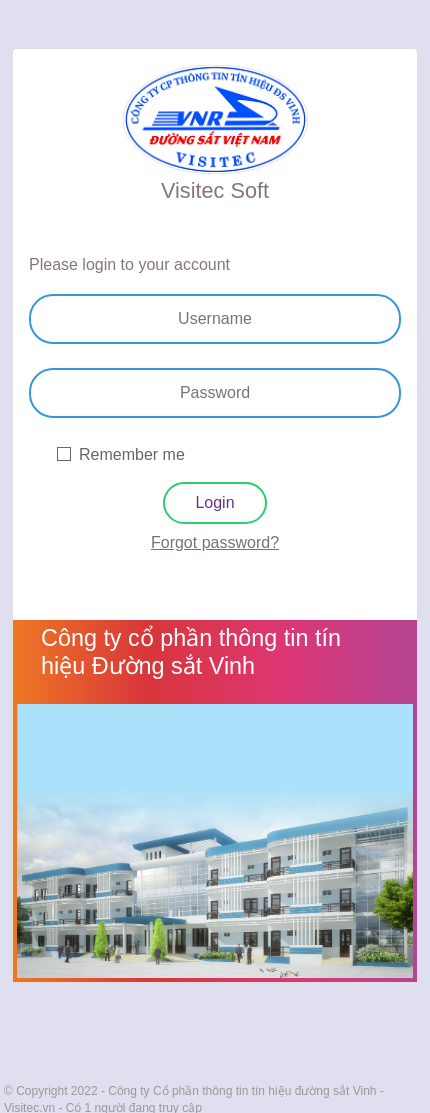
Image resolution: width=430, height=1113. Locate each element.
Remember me (132, 454)
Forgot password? (215, 542)
